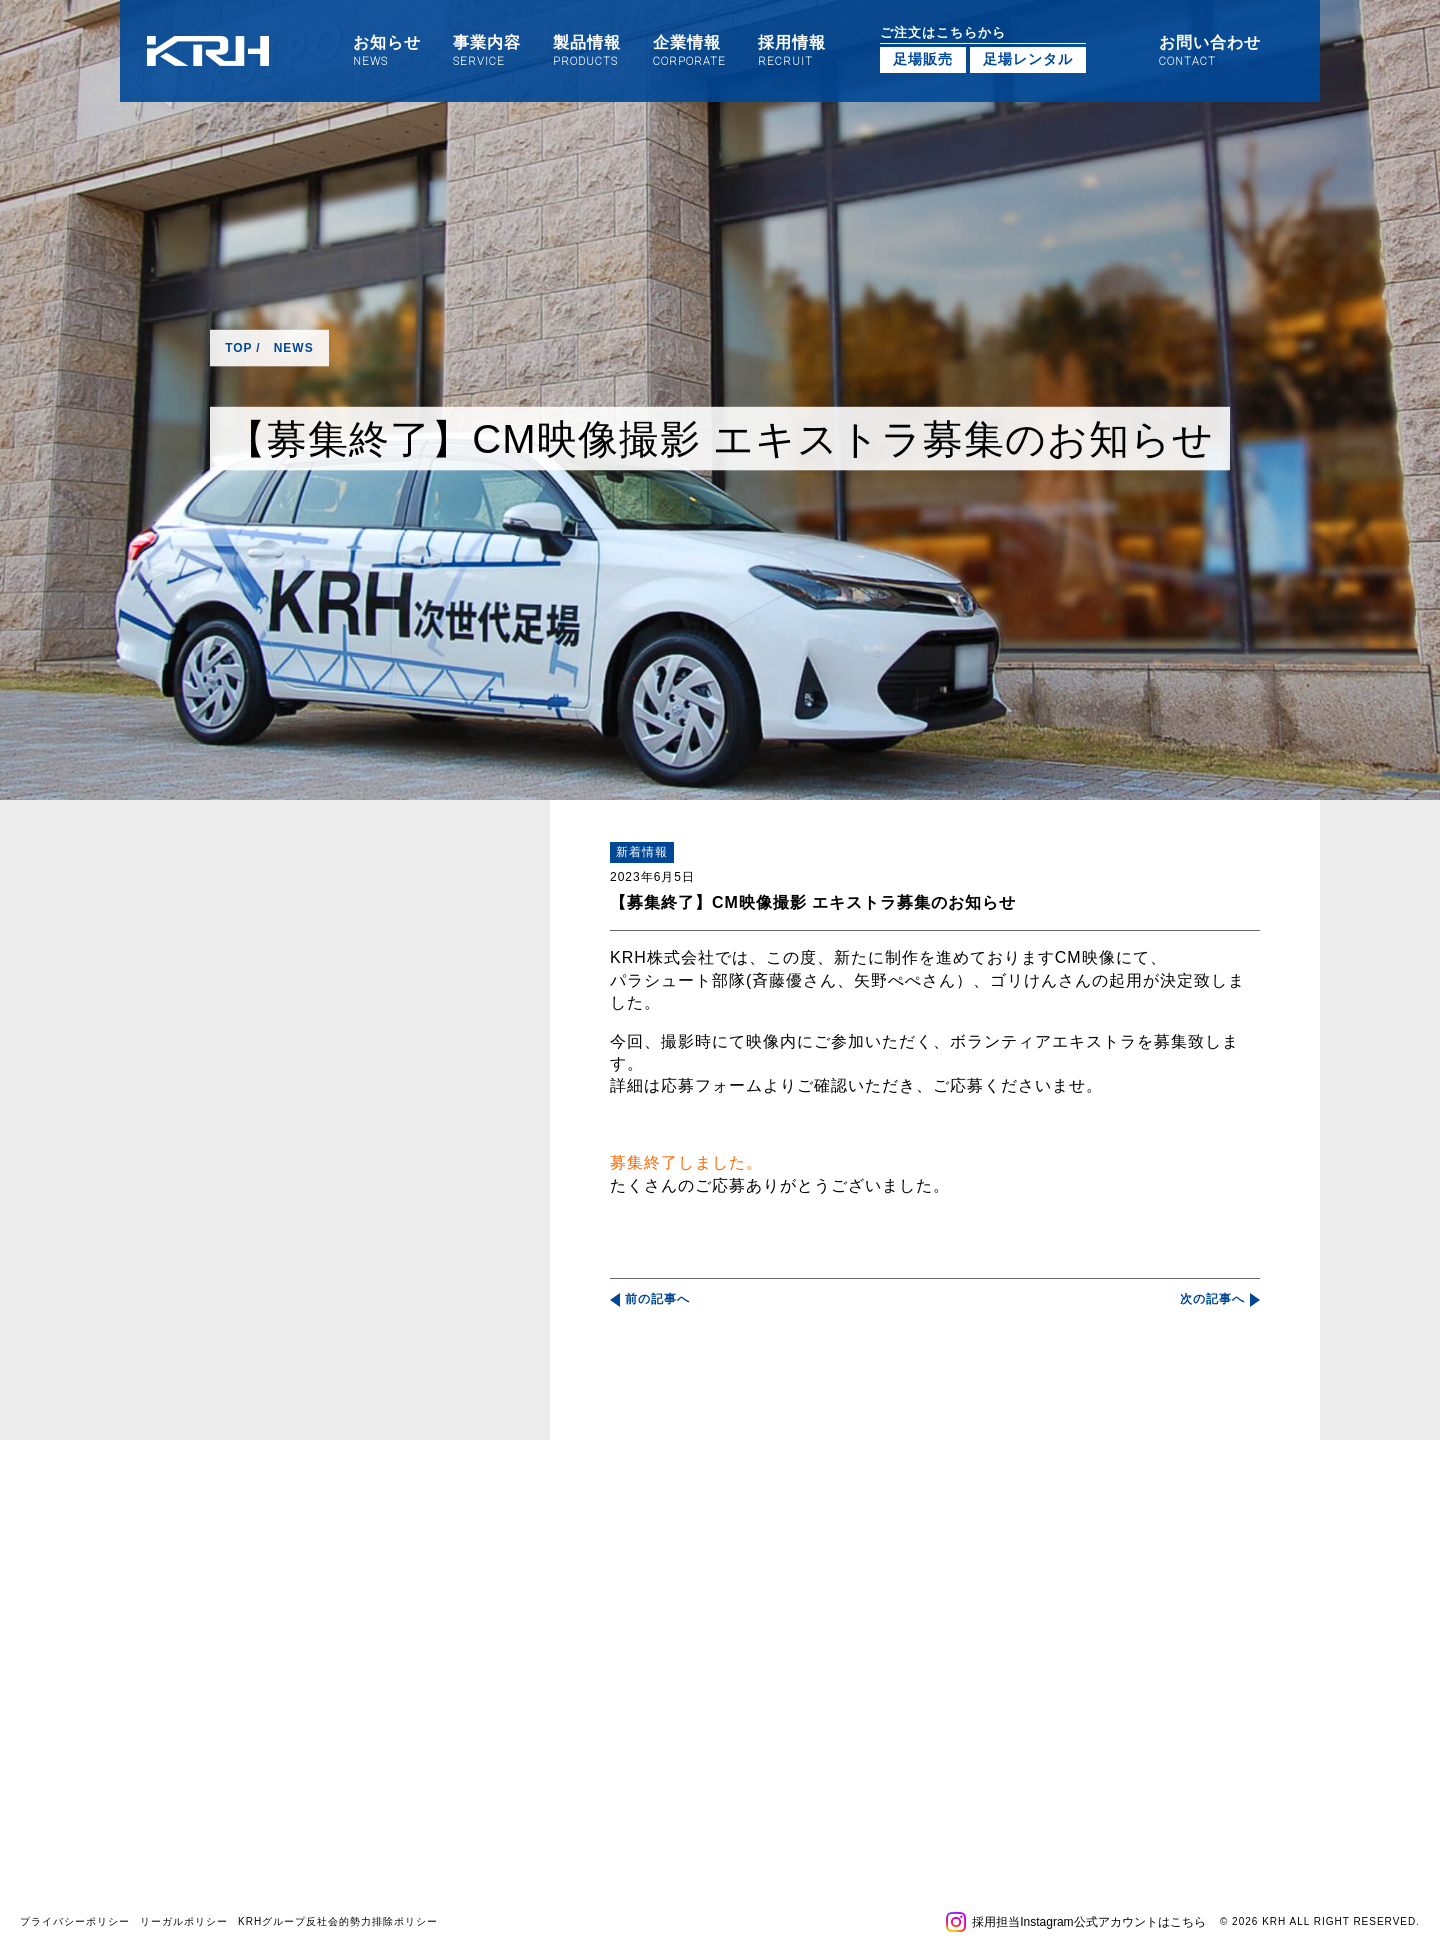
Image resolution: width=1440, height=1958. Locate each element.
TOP (238, 348)
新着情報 (642, 852)
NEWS (294, 348)
